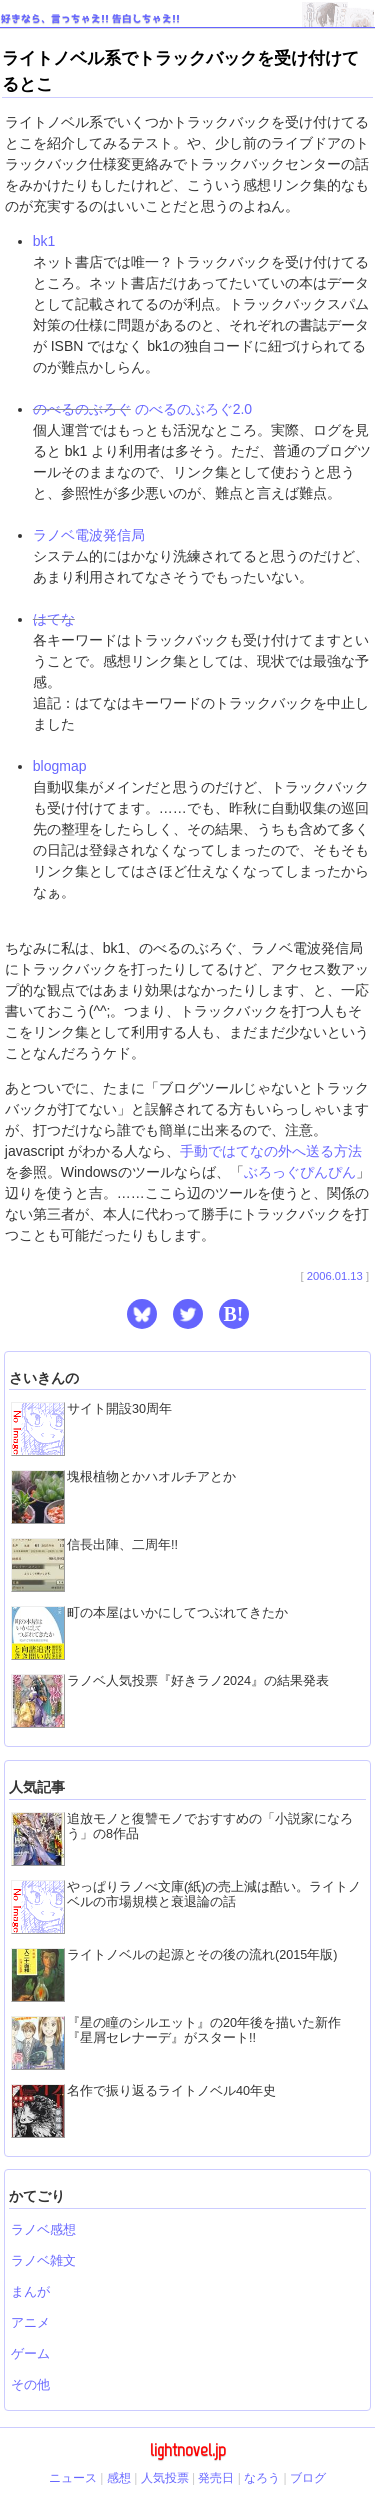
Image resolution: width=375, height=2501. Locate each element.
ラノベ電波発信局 (89, 535)
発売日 (216, 2478)
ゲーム (30, 2354)
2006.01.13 (335, 1276)
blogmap (60, 766)
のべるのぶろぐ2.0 (193, 409)
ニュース (73, 2478)
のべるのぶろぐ (82, 409)
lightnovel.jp (188, 2450)
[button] (142, 1314)
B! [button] (234, 1314)
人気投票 (165, 2478)
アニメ (30, 2323)
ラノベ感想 (43, 2230)
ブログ (308, 2478)
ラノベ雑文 (43, 2261)
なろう (262, 2478)
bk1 (44, 241)
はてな (54, 619)
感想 (119, 2478)
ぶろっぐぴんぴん (300, 1172)
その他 (30, 2385)
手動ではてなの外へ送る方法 (271, 1151)
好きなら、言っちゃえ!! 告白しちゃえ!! (90, 18)
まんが (30, 2292)
